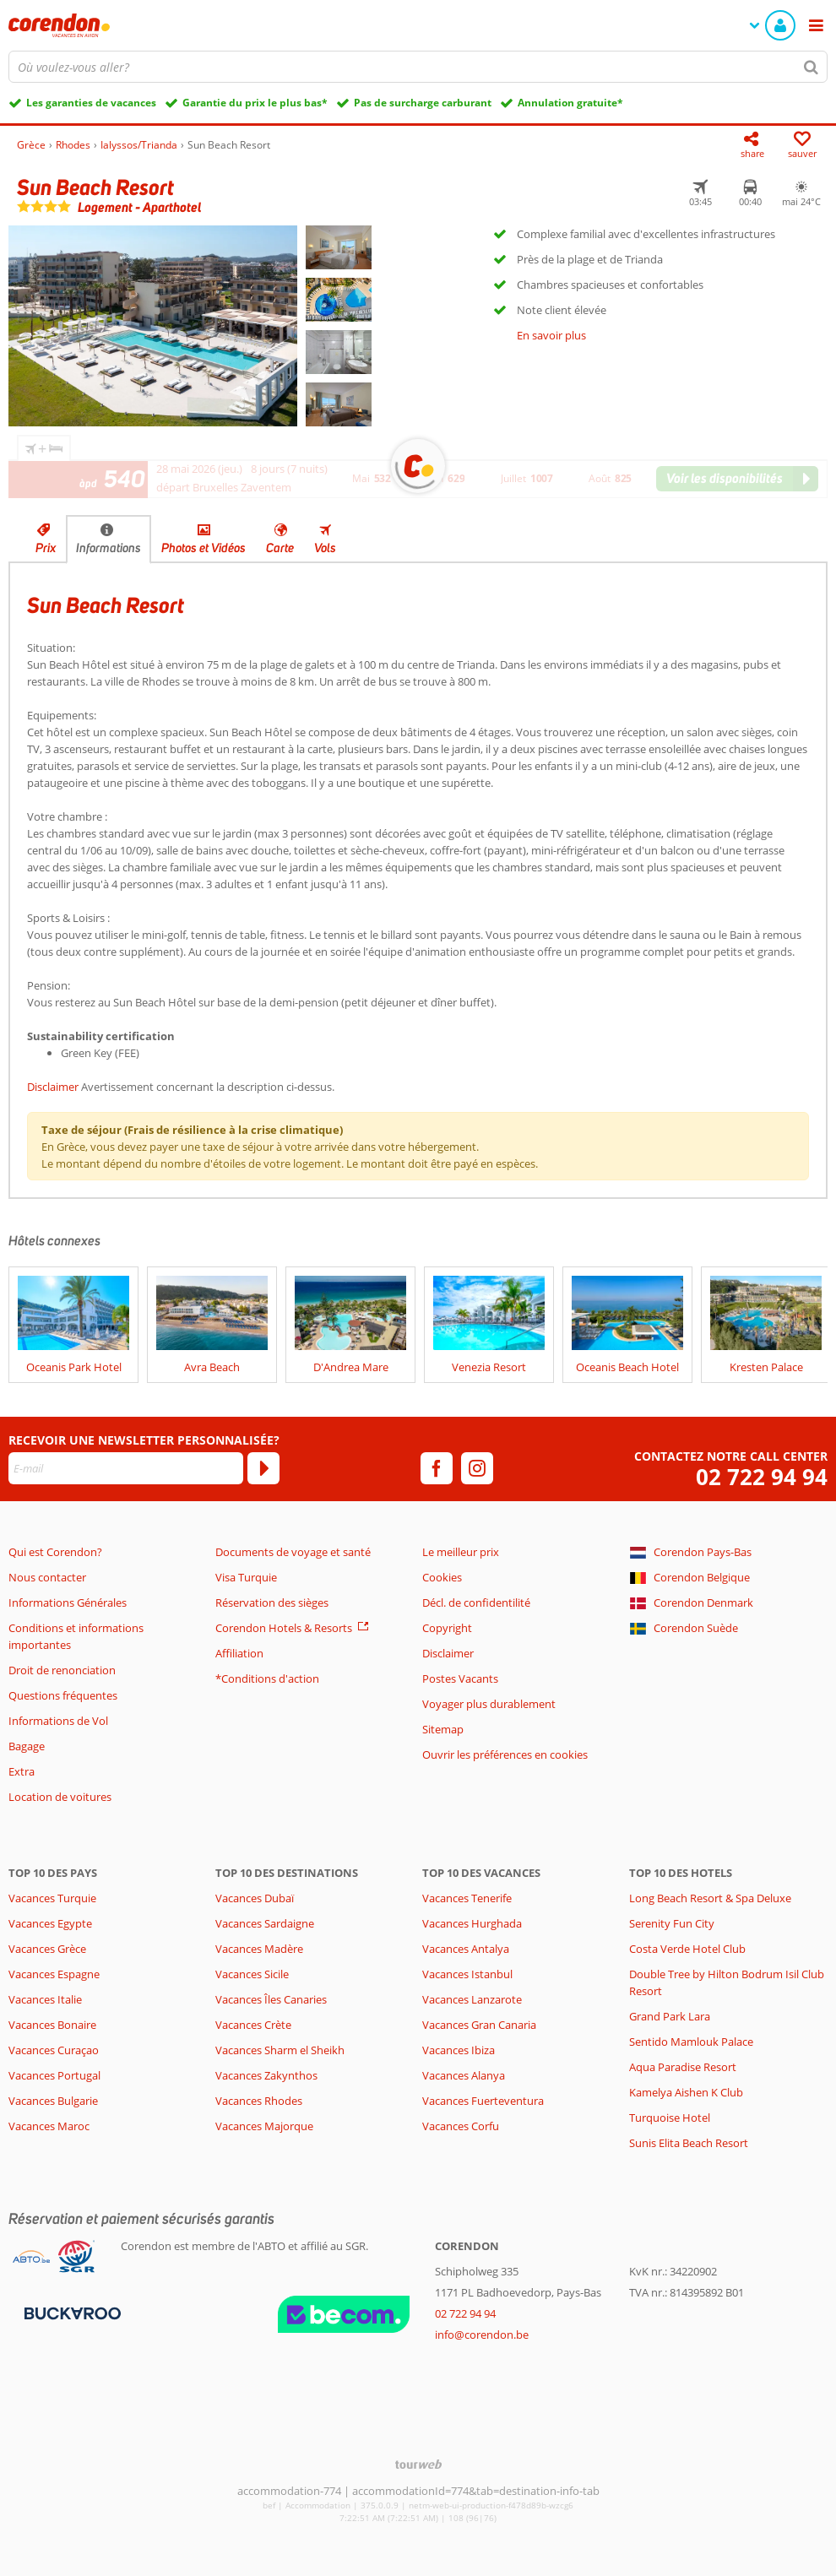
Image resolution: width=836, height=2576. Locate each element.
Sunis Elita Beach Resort (688, 2142)
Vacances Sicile (252, 1974)
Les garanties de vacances (91, 102)
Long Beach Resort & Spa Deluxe (710, 1898)
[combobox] (418, 67)
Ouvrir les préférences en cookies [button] (505, 1754)
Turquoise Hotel (669, 2117)
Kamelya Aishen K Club (686, 2092)
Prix (45, 548)
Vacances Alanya (463, 2075)
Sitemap (443, 1729)
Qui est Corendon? (55, 1551)
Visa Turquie (246, 1577)
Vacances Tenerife (467, 1898)
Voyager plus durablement (489, 1703)
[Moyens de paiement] (70, 2311)
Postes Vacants (460, 1678)
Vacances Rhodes (258, 2100)
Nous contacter (47, 1577)
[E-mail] (125, 1468)
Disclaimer (53, 1086)
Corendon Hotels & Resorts (283, 1627)
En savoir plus (551, 335)
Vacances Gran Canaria (479, 2024)
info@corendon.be (482, 2334)
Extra (21, 1771)
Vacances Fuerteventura (483, 2100)
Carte (280, 548)
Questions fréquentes (62, 1695)
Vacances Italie (45, 1999)
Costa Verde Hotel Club (687, 1948)
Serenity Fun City (671, 1923)
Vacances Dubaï (254, 1898)
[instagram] (477, 1468)
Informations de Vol (58, 1720)
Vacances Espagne (54, 1974)
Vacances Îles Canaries (271, 1999)
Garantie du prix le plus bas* (255, 102)
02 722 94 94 (762, 1477)
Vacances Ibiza (458, 2050)
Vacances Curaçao (53, 2050)
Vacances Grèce (47, 1948)
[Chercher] (811, 67)
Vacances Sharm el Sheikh (280, 2050)
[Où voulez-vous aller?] (418, 67)
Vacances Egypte (50, 1923)
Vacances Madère (259, 1948)
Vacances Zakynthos (266, 2075)
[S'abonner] (263, 1468)
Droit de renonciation (62, 1670)
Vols (325, 548)
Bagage (26, 1746)
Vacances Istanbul (467, 1974)
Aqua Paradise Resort (682, 2066)
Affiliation (239, 1653)
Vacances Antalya (465, 1948)
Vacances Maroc (49, 2126)
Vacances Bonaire (52, 2024)
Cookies (442, 1577)
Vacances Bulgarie (53, 2100)
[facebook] (437, 1468)
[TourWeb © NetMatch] (418, 2464)
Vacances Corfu (460, 2126)
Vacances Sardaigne (264, 1923)
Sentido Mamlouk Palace (691, 2041)
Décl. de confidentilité (476, 1602)
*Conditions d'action (267, 1678)
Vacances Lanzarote (472, 1999)
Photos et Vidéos (203, 548)
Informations (108, 548)
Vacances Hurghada (472, 1923)
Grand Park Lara (669, 2016)
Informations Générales (67, 1602)
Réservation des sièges (271, 1602)
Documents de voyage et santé (293, 1551)
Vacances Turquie (52, 1898)
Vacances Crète (253, 2024)
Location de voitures (59, 1796)
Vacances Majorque (264, 2126)
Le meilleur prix (460, 1551)
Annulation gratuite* (570, 102)
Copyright (447, 1627)
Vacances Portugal (54, 2075)
